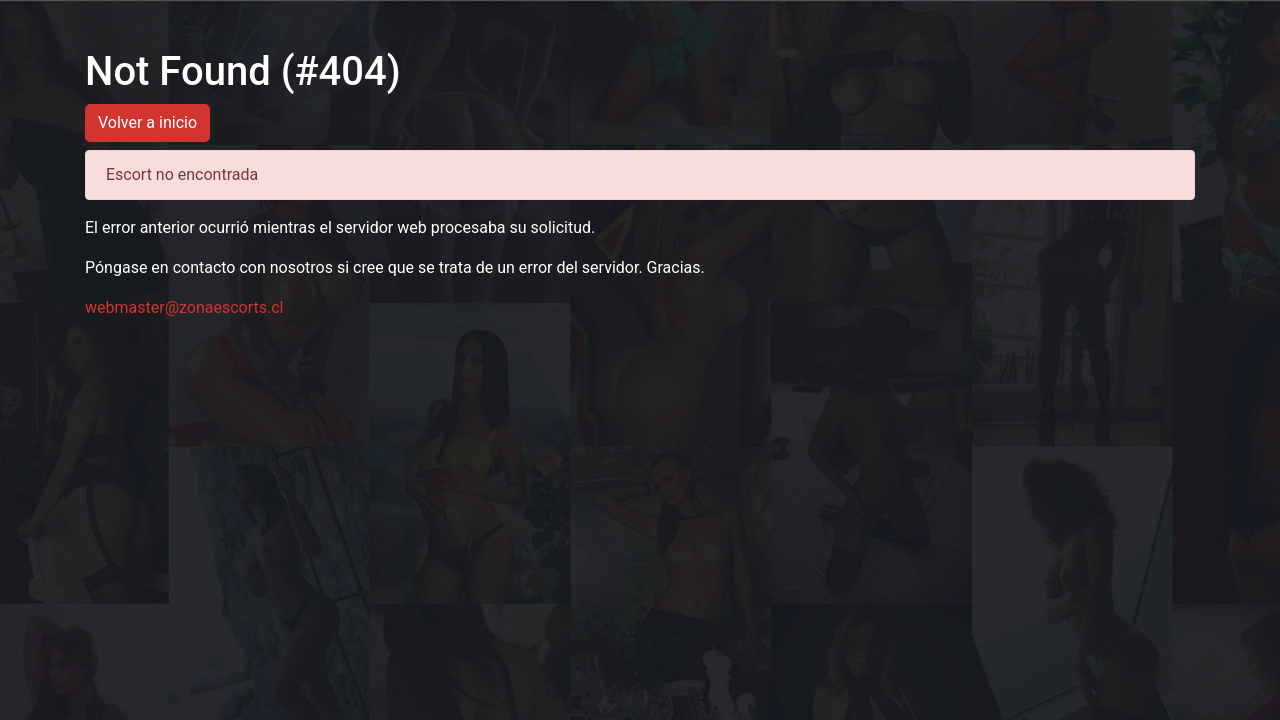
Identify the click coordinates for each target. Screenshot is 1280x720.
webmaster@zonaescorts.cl (184, 307)
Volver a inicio (147, 122)
